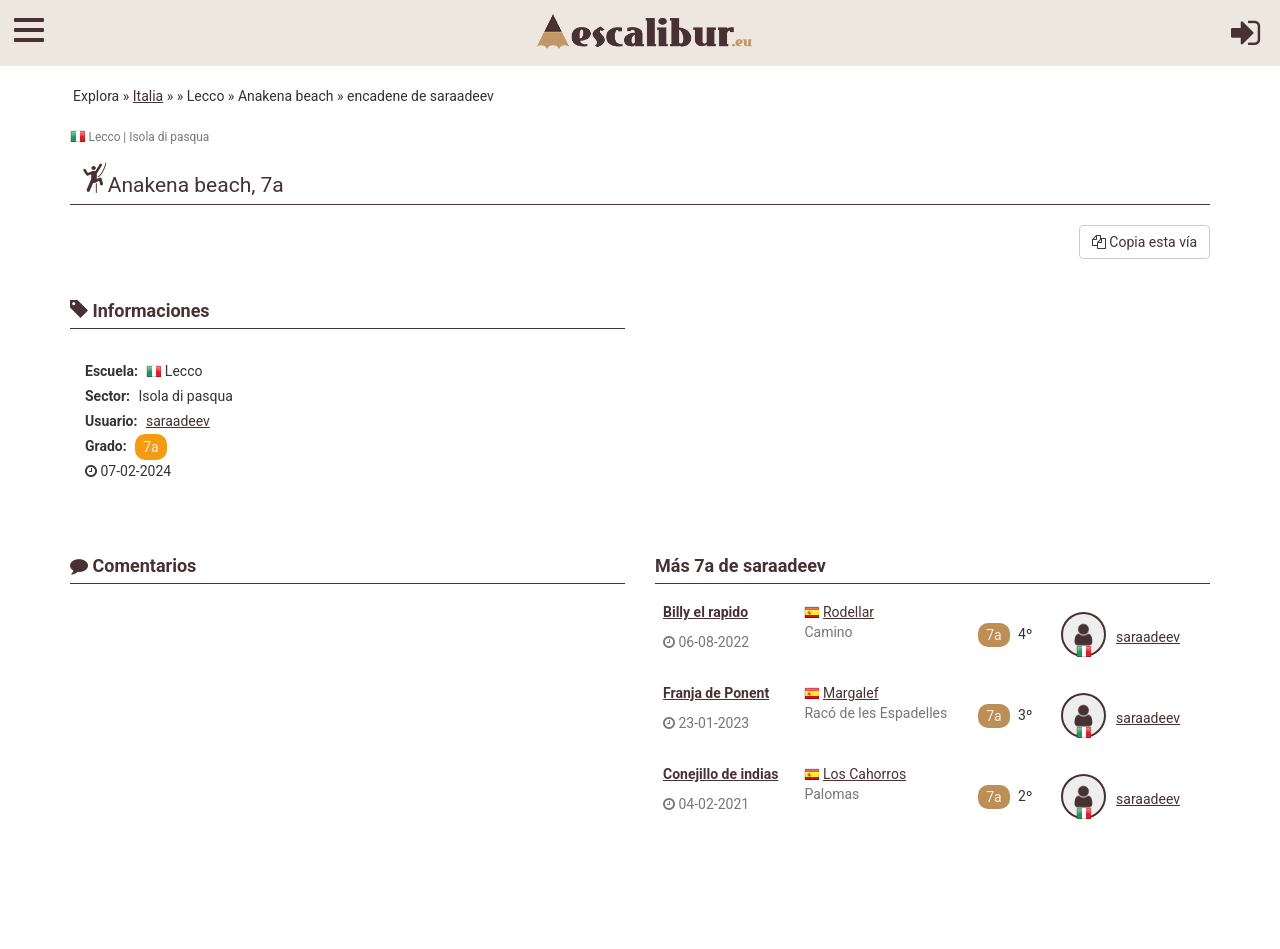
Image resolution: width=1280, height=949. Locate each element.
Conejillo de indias (720, 774)
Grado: (106, 446)
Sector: (107, 396)
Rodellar (848, 612)
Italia (148, 96)
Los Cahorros (864, 774)
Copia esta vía (1144, 242)
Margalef (851, 693)
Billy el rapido (705, 612)
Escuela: (111, 371)
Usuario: (111, 421)
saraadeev (178, 421)
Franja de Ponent (716, 693)
